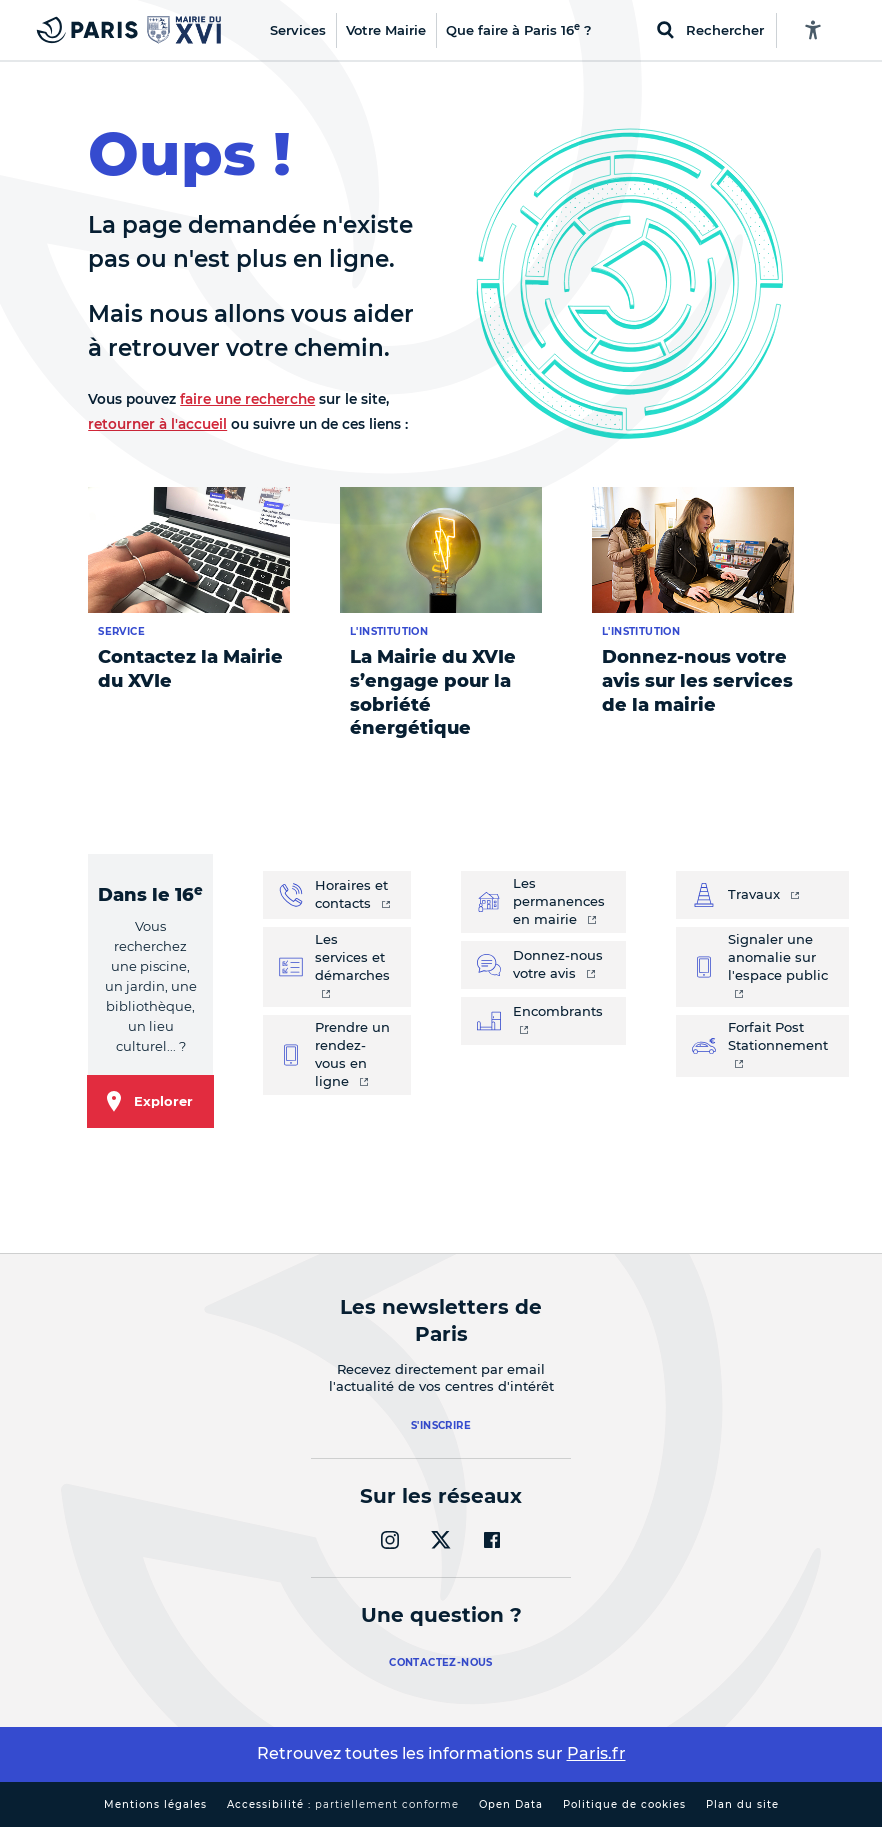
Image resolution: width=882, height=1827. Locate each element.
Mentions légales (155, 1804)
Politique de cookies (624, 1804)
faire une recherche (247, 399)
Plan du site (742, 1804)
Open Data (511, 1804)
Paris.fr (596, 1753)
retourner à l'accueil (157, 424)
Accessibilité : (343, 1804)
